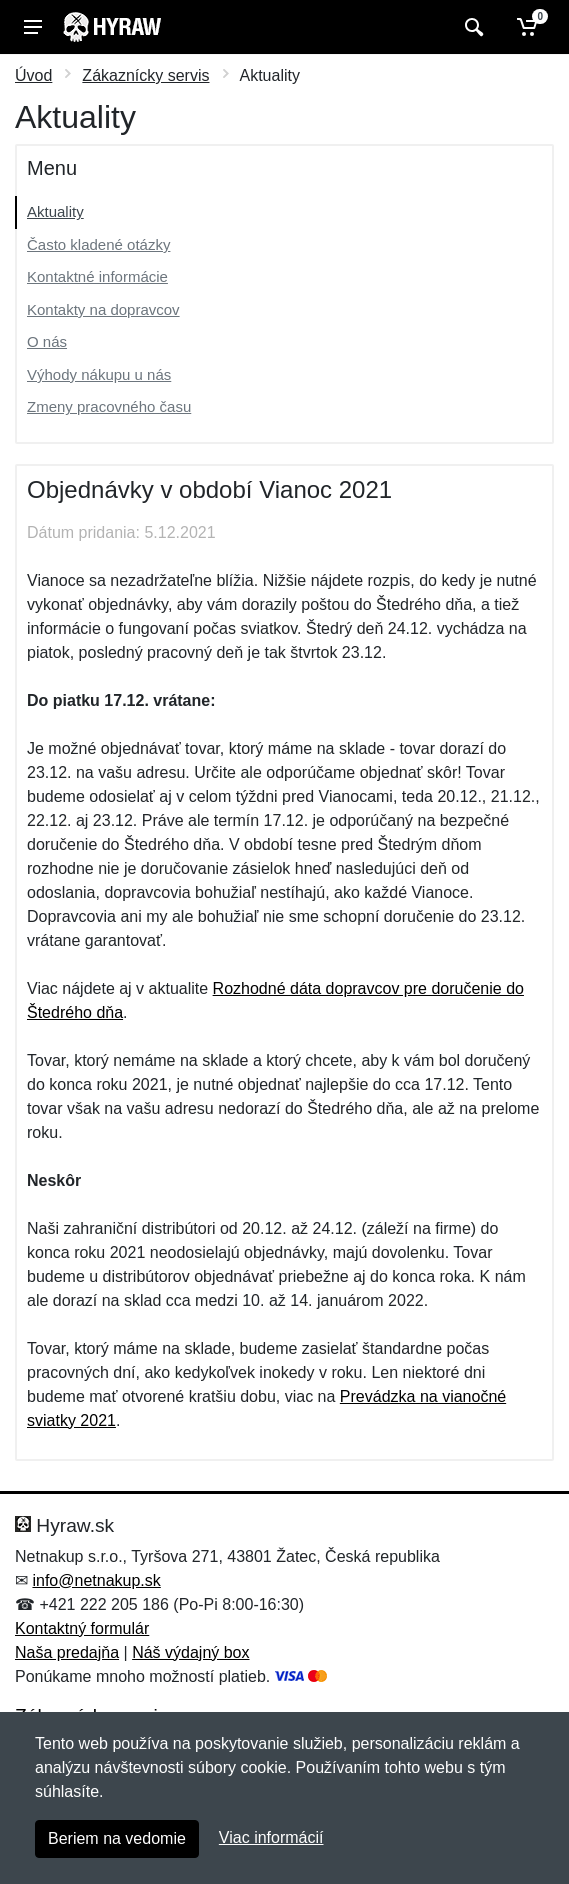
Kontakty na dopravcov (103, 309)
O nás (47, 341)
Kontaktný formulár (82, 1628)
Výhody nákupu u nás (99, 374)
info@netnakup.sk (96, 1580)
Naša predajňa (67, 1652)
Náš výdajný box (190, 1652)
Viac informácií (271, 1837)
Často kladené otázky (98, 244)
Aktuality (55, 211)
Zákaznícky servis (145, 75)
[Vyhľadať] (471, 27)
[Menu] (33, 27)
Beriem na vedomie (117, 1838)
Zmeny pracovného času (109, 406)
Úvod (33, 75)
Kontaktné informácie (97, 276)
